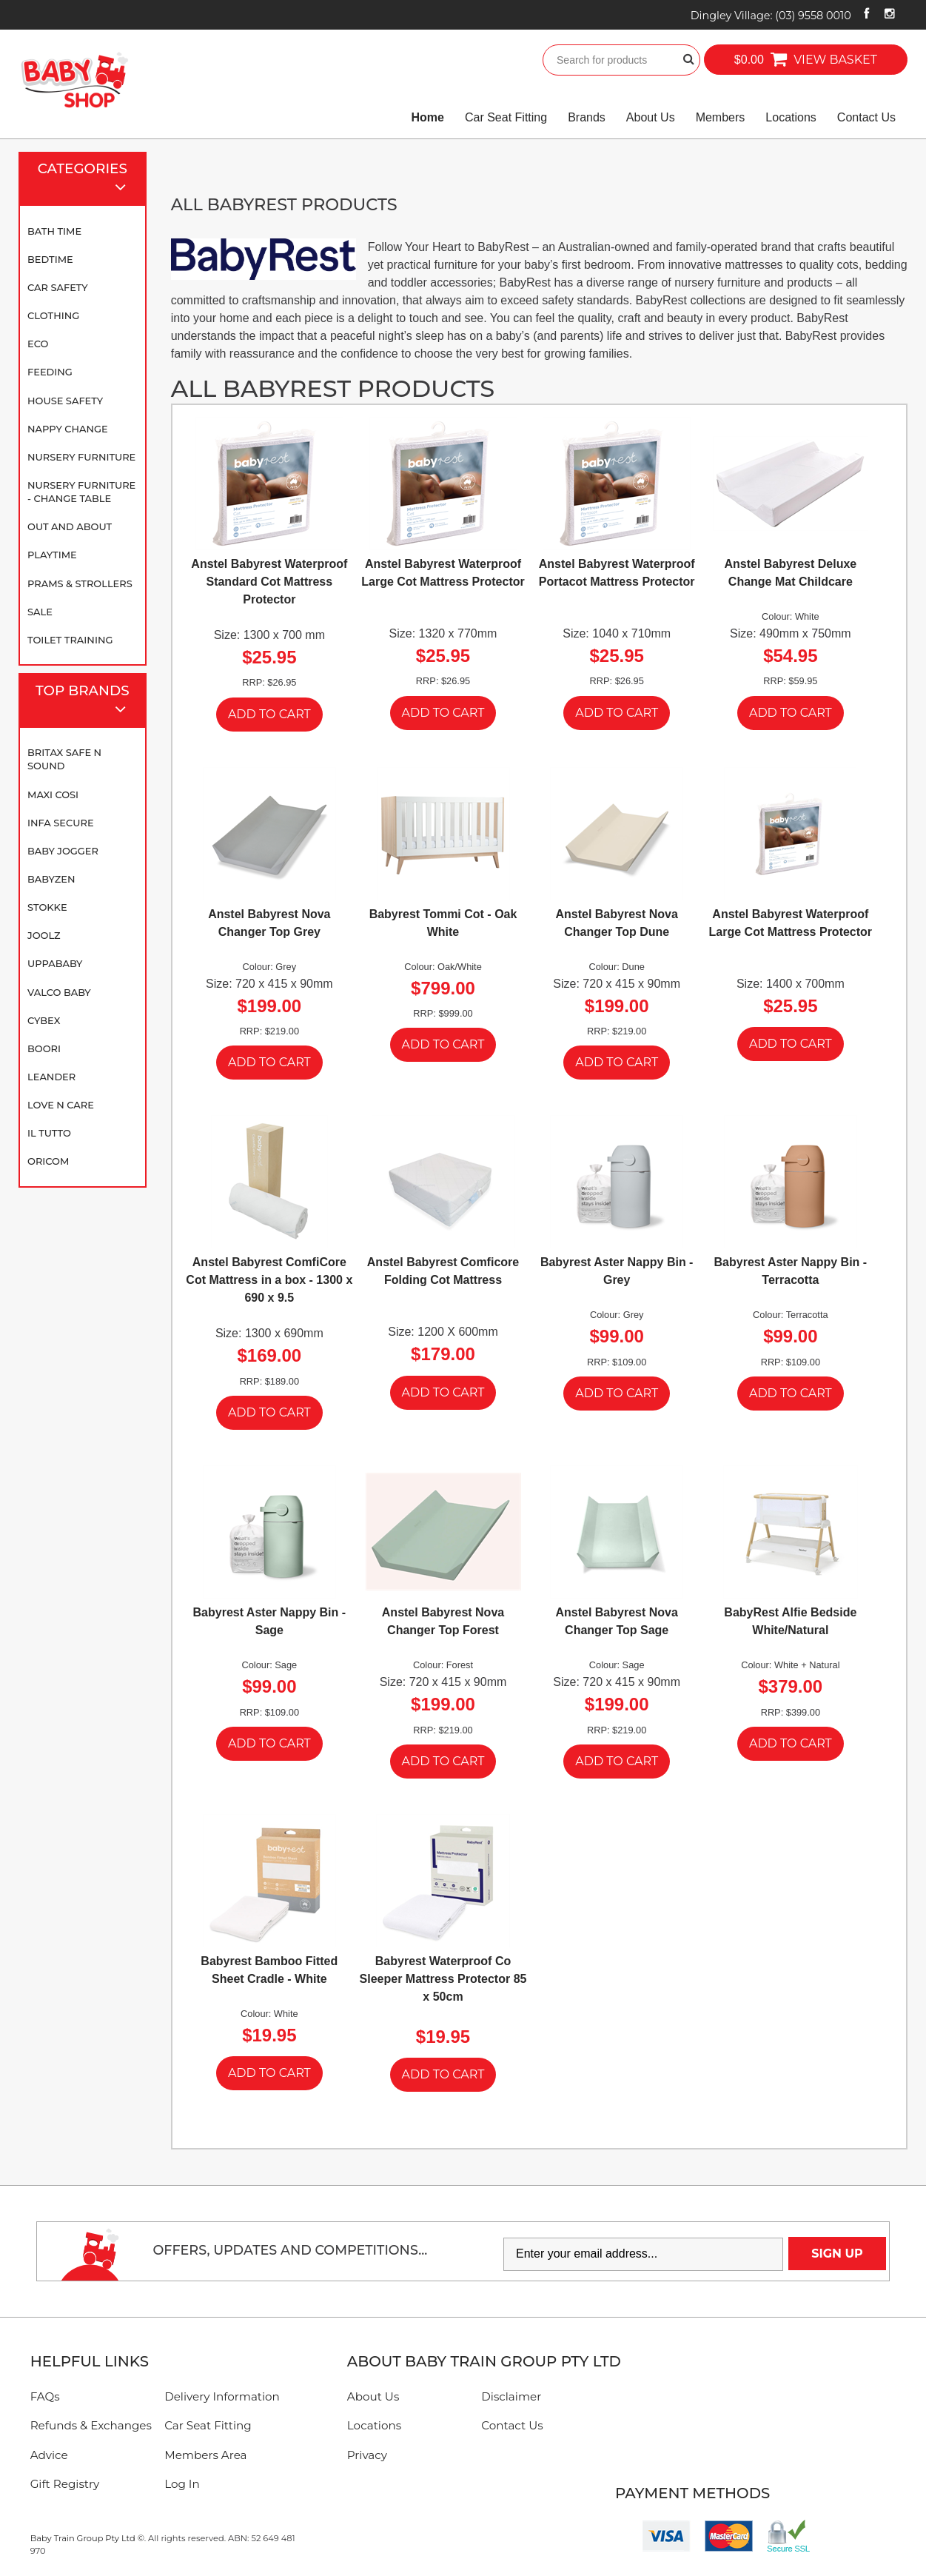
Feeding (50, 372)
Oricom (48, 1161)
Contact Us (866, 117)
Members (720, 117)
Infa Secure (60, 823)
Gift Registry (65, 2484)
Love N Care (60, 1105)
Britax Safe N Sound (64, 759)
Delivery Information (222, 2396)
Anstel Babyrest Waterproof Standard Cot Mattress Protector (269, 582)
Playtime (52, 555)
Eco (37, 343)
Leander (51, 1077)
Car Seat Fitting (506, 117)
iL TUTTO (49, 1133)
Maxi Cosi (52, 794)
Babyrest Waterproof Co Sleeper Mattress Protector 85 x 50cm (443, 1979)
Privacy (367, 2455)
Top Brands (87, 701)
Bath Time (54, 231)
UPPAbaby (54, 963)
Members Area (205, 2455)
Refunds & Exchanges (91, 2425)
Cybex (43, 1020)
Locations (790, 117)
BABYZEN (51, 879)
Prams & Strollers (79, 583)
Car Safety (57, 287)
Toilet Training (70, 640)
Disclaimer (511, 2396)
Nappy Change (67, 429)
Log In (182, 2484)
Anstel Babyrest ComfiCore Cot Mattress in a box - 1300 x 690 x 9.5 (269, 1280)
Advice (49, 2455)
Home (428, 117)
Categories (89, 179)
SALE (40, 612)
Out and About (69, 526)
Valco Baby (59, 992)
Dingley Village (771, 15)
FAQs (45, 2396)
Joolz (44, 935)
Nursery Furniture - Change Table (81, 491)
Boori (44, 1048)
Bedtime (50, 259)
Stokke (47, 907)
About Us (650, 117)
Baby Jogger (62, 851)
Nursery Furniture (81, 457)
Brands (586, 117)
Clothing (53, 315)
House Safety (65, 401)
